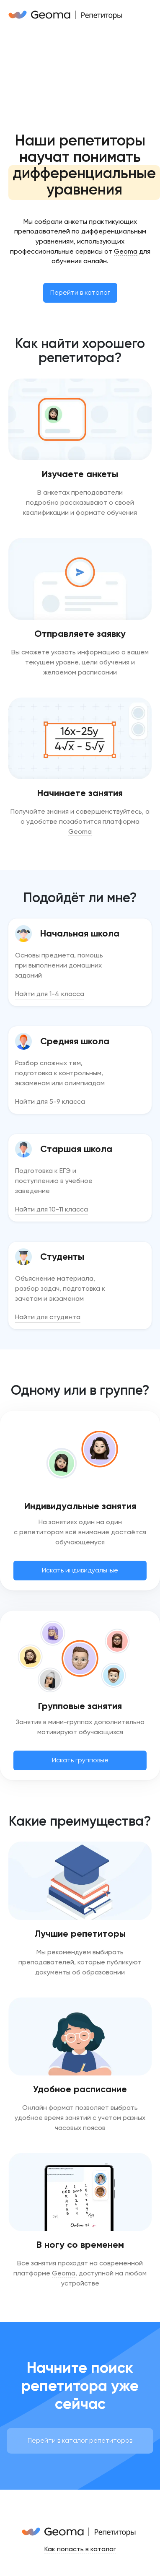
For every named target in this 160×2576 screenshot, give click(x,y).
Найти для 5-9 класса (50, 1101)
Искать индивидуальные (80, 1570)
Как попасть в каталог (80, 2549)
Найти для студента (47, 1317)
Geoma (125, 251)
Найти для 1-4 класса (49, 994)
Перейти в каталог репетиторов (80, 2440)
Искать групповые (80, 1760)
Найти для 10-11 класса (51, 1209)
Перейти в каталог (80, 292)
